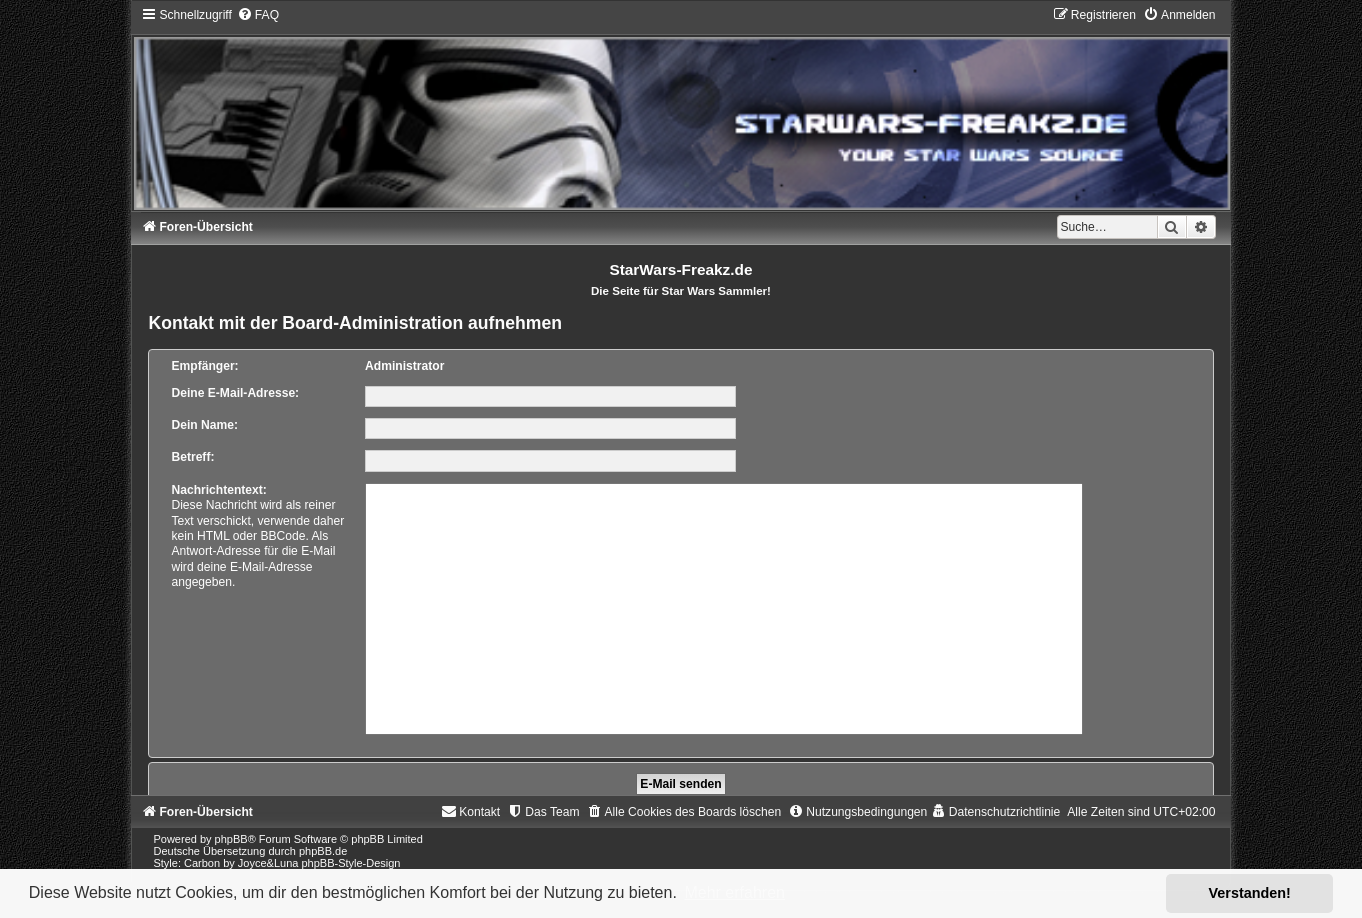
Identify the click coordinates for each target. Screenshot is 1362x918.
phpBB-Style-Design (350, 863)
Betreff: (192, 457)
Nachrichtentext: (218, 490)
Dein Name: (204, 425)
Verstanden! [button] (1250, 893)
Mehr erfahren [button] (734, 892)
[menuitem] (258, 15)
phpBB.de (323, 851)
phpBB (231, 839)
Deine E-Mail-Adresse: (235, 393)
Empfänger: (204, 366)
